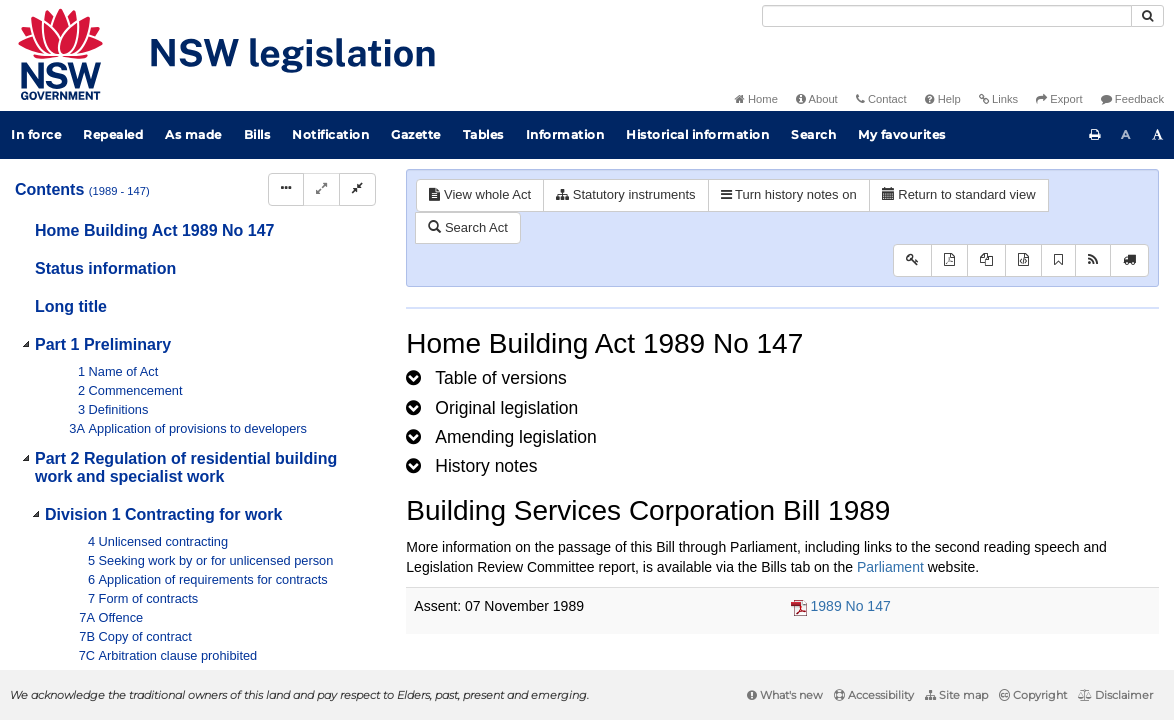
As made (193, 134)
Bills (257, 134)
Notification (330, 134)
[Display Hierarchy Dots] (286, 189)
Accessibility (874, 695)
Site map (956, 695)
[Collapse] (357, 189)
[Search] (947, 16)
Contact (881, 99)
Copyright (1033, 695)
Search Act (467, 227)
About (817, 99)
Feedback (1132, 99)
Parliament (890, 567)
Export (1059, 99)
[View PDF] (949, 260)
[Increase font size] (1158, 135)
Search (813, 134)
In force (36, 134)
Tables (483, 134)
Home (756, 99)
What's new (785, 695)
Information (565, 134)
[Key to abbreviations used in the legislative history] (912, 260)
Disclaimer (1115, 695)
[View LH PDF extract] (986, 260)
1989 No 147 (851, 606)
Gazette (416, 134)
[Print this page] (1095, 135)
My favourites (902, 134)
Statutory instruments (625, 194)
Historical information (697, 134)
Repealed (113, 134)
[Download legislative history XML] (1023, 260)
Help (943, 99)
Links (998, 99)
